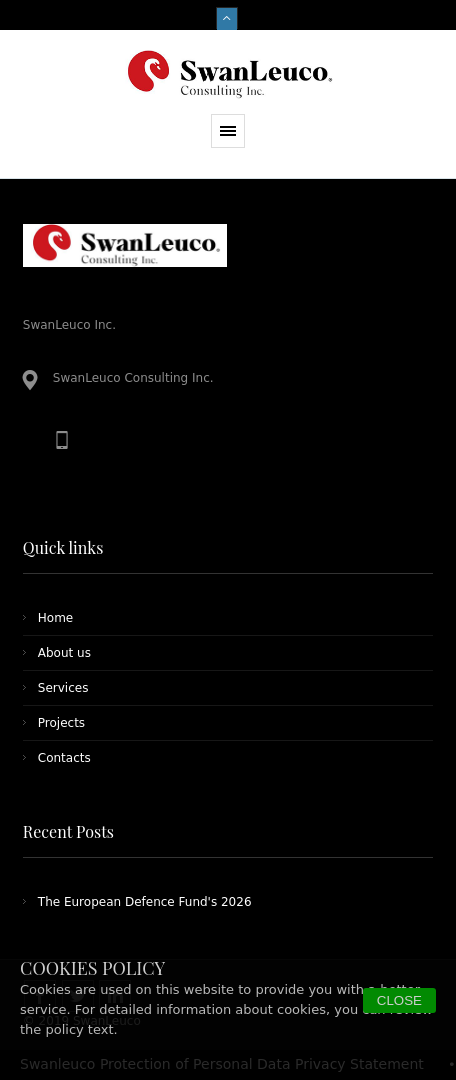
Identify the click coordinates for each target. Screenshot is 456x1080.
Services (63, 688)
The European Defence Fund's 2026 (145, 902)
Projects (61, 723)
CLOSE (399, 1000)
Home (55, 618)
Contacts (64, 758)
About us (64, 653)
